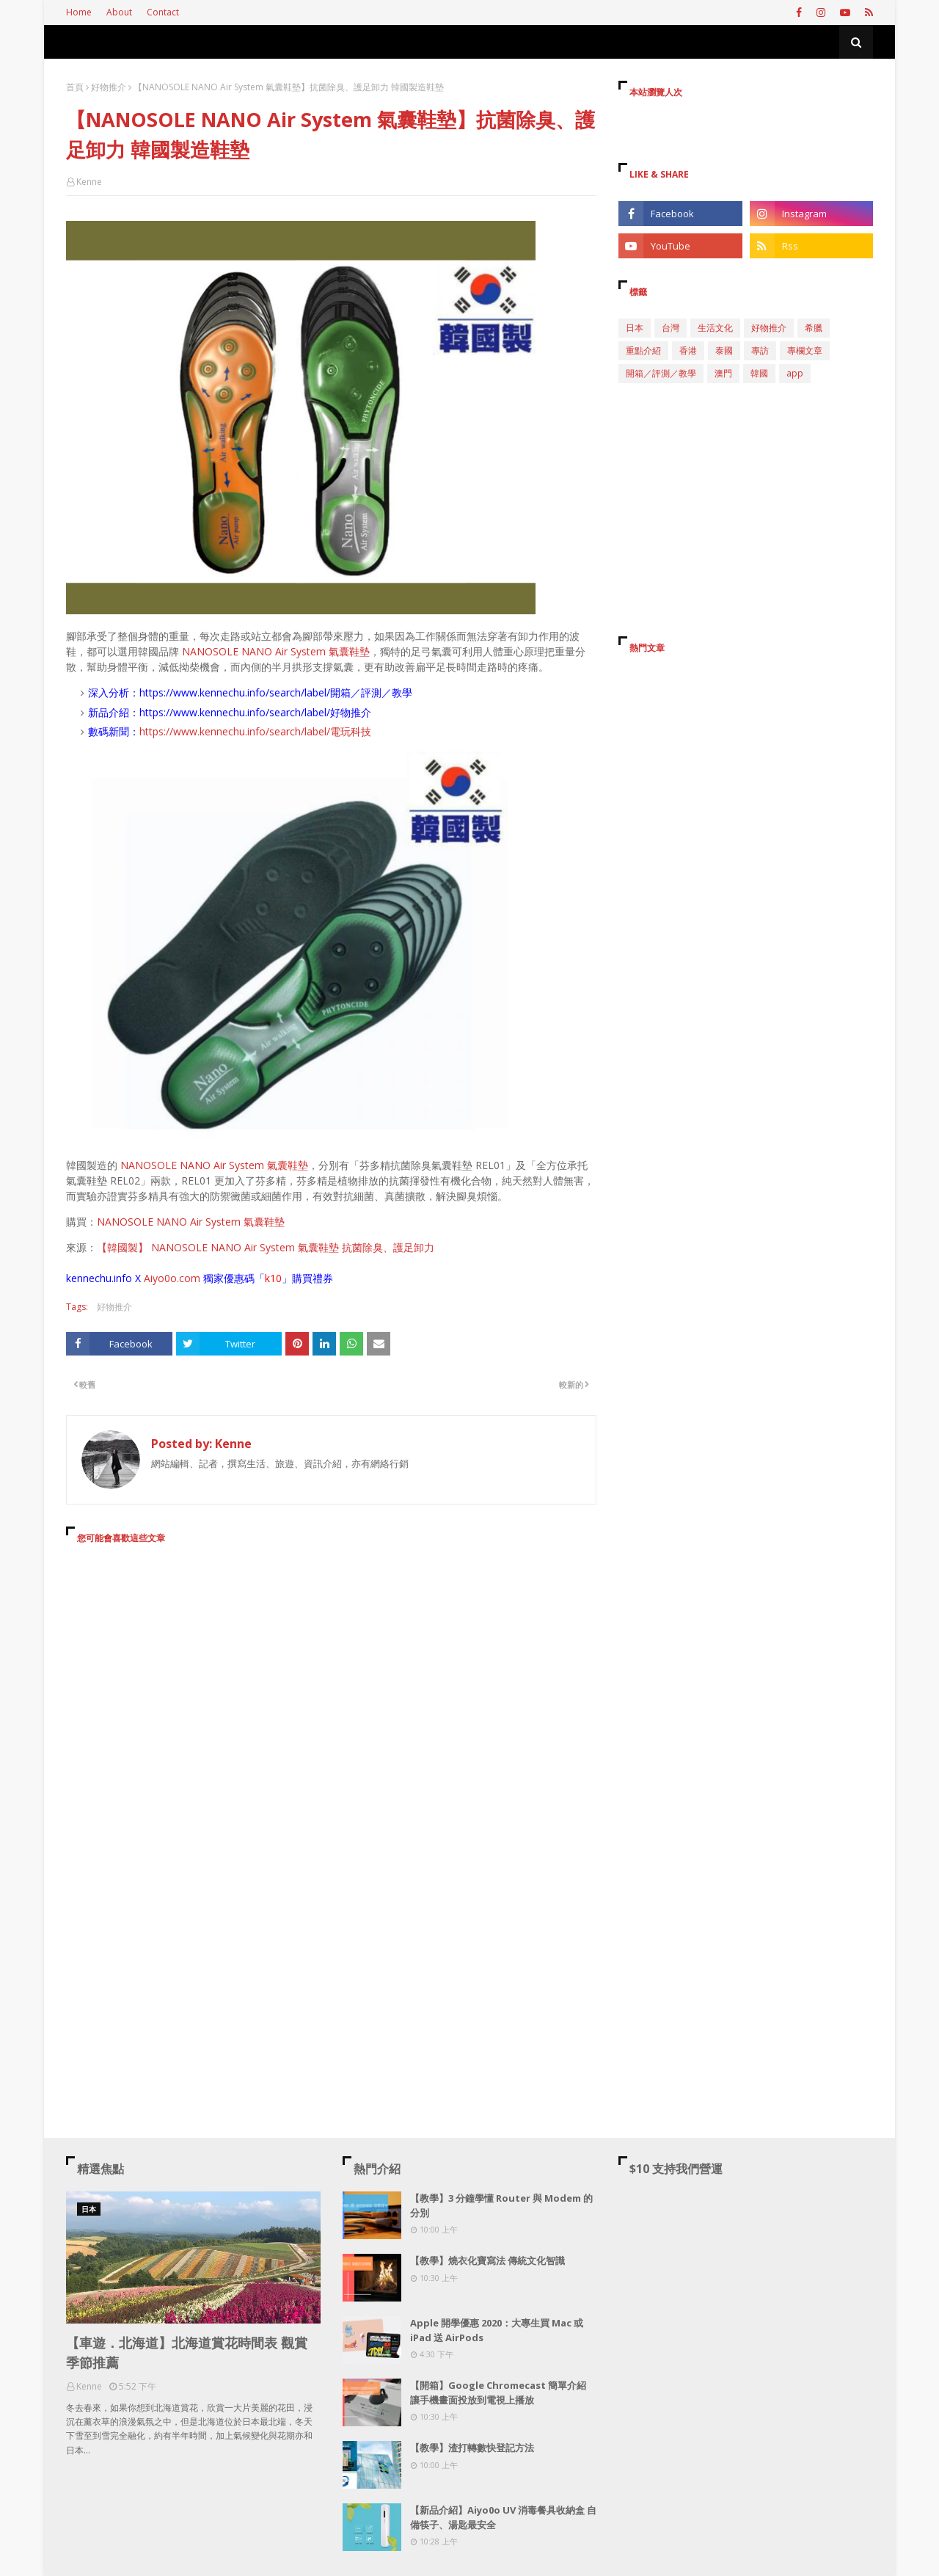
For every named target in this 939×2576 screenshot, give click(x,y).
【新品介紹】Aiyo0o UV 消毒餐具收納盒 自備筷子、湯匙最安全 (503, 2517)
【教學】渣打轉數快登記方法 (472, 2447)
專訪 (760, 350)
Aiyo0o (160, 1278)
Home (79, 12)
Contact (163, 12)
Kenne (89, 181)
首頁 (75, 87)
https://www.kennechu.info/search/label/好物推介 (255, 712)
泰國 (724, 350)
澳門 (723, 373)
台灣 (670, 327)
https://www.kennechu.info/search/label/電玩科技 (255, 731)
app (794, 373)
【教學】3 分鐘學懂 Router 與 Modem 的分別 (501, 2205)
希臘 (813, 327)
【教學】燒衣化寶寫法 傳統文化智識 (487, 2260)
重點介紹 (643, 350)
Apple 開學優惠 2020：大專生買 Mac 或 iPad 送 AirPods (496, 2330)
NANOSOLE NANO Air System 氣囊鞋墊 (276, 651)
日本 (634, 327)
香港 (688, 350)
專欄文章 (804, 350)
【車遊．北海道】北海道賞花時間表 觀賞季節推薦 (186, 2352)
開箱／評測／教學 (661, 373)
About (119, 12)
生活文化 (715, 327)
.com (188, 1278)
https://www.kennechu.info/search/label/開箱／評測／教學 (275, 692)
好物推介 (108, 87)
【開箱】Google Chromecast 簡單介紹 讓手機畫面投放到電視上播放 (498, 2392)
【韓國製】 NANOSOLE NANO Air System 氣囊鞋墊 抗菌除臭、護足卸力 (265, 1247)
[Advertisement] (331, 1689)
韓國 (759, 373)
